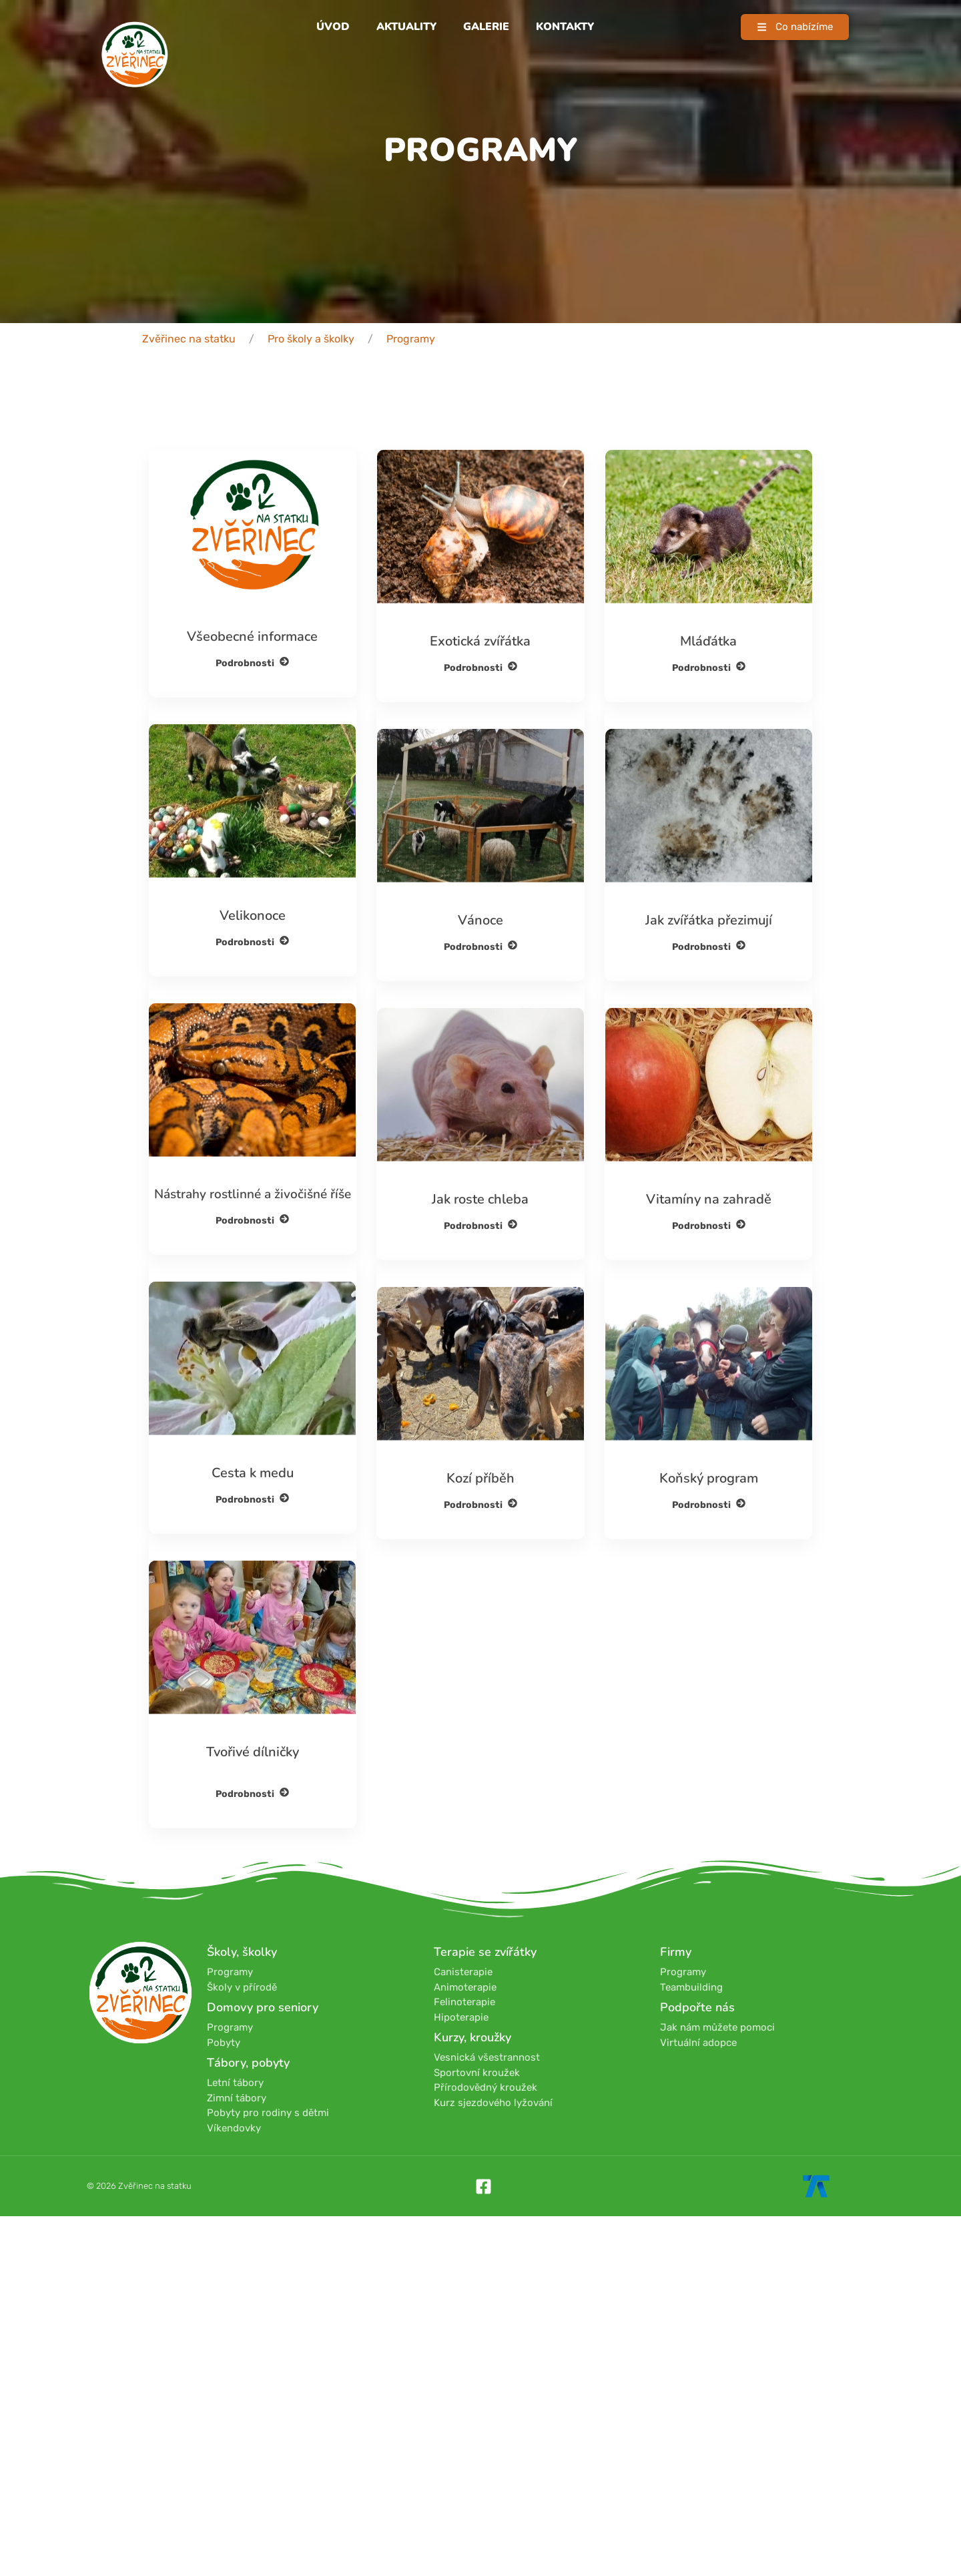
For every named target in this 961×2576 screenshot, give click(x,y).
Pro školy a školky (311, 338)
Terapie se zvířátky (485, 1952)
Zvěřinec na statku (189, 338)
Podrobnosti (252, 797)
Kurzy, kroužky (472, 2037)
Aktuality (406, 26)
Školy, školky (242, 1952)
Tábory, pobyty (248, 2063)
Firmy (675, 1952)
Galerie (486, 26)
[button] (795, 27)
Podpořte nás (697, 2007)
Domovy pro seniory (262, 2007)
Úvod (333, 26)
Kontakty (565, 26)
